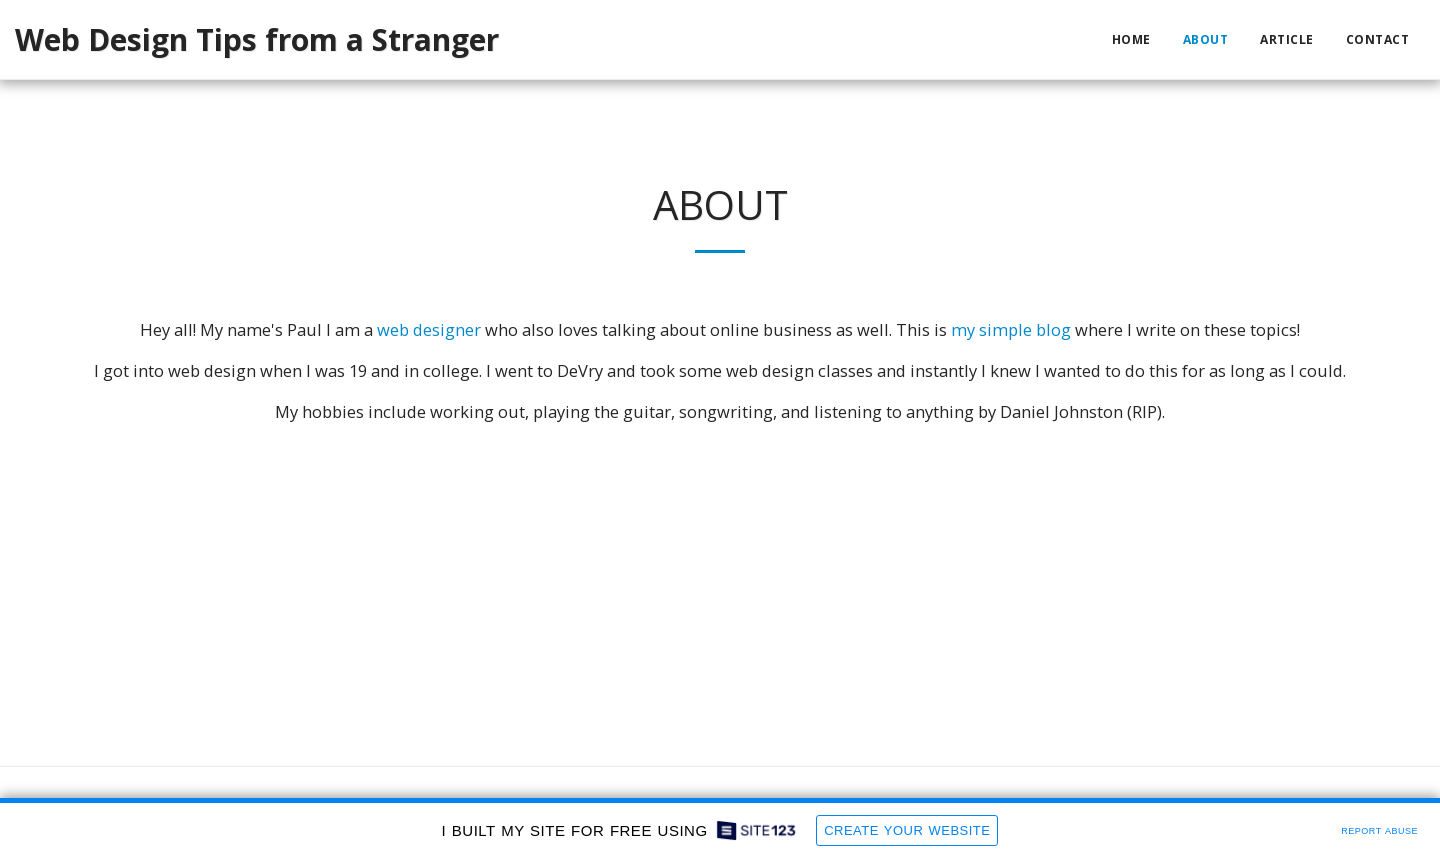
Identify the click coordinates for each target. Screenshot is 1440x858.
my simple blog (1011, 329)
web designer (429, 329)
